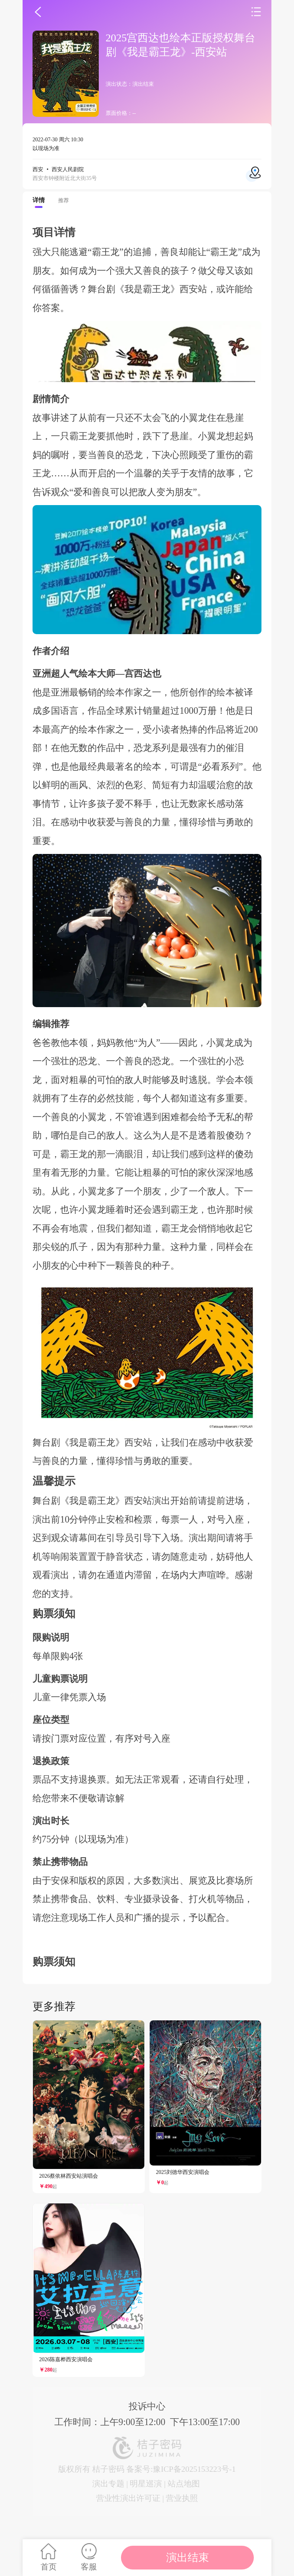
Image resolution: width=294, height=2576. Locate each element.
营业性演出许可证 (128, 2498)
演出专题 (108, 2483)
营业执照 (182, 2498)
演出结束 (187, 2557)
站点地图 (184, 2483)
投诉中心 (147, 2406)
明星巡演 (146, 2483)
